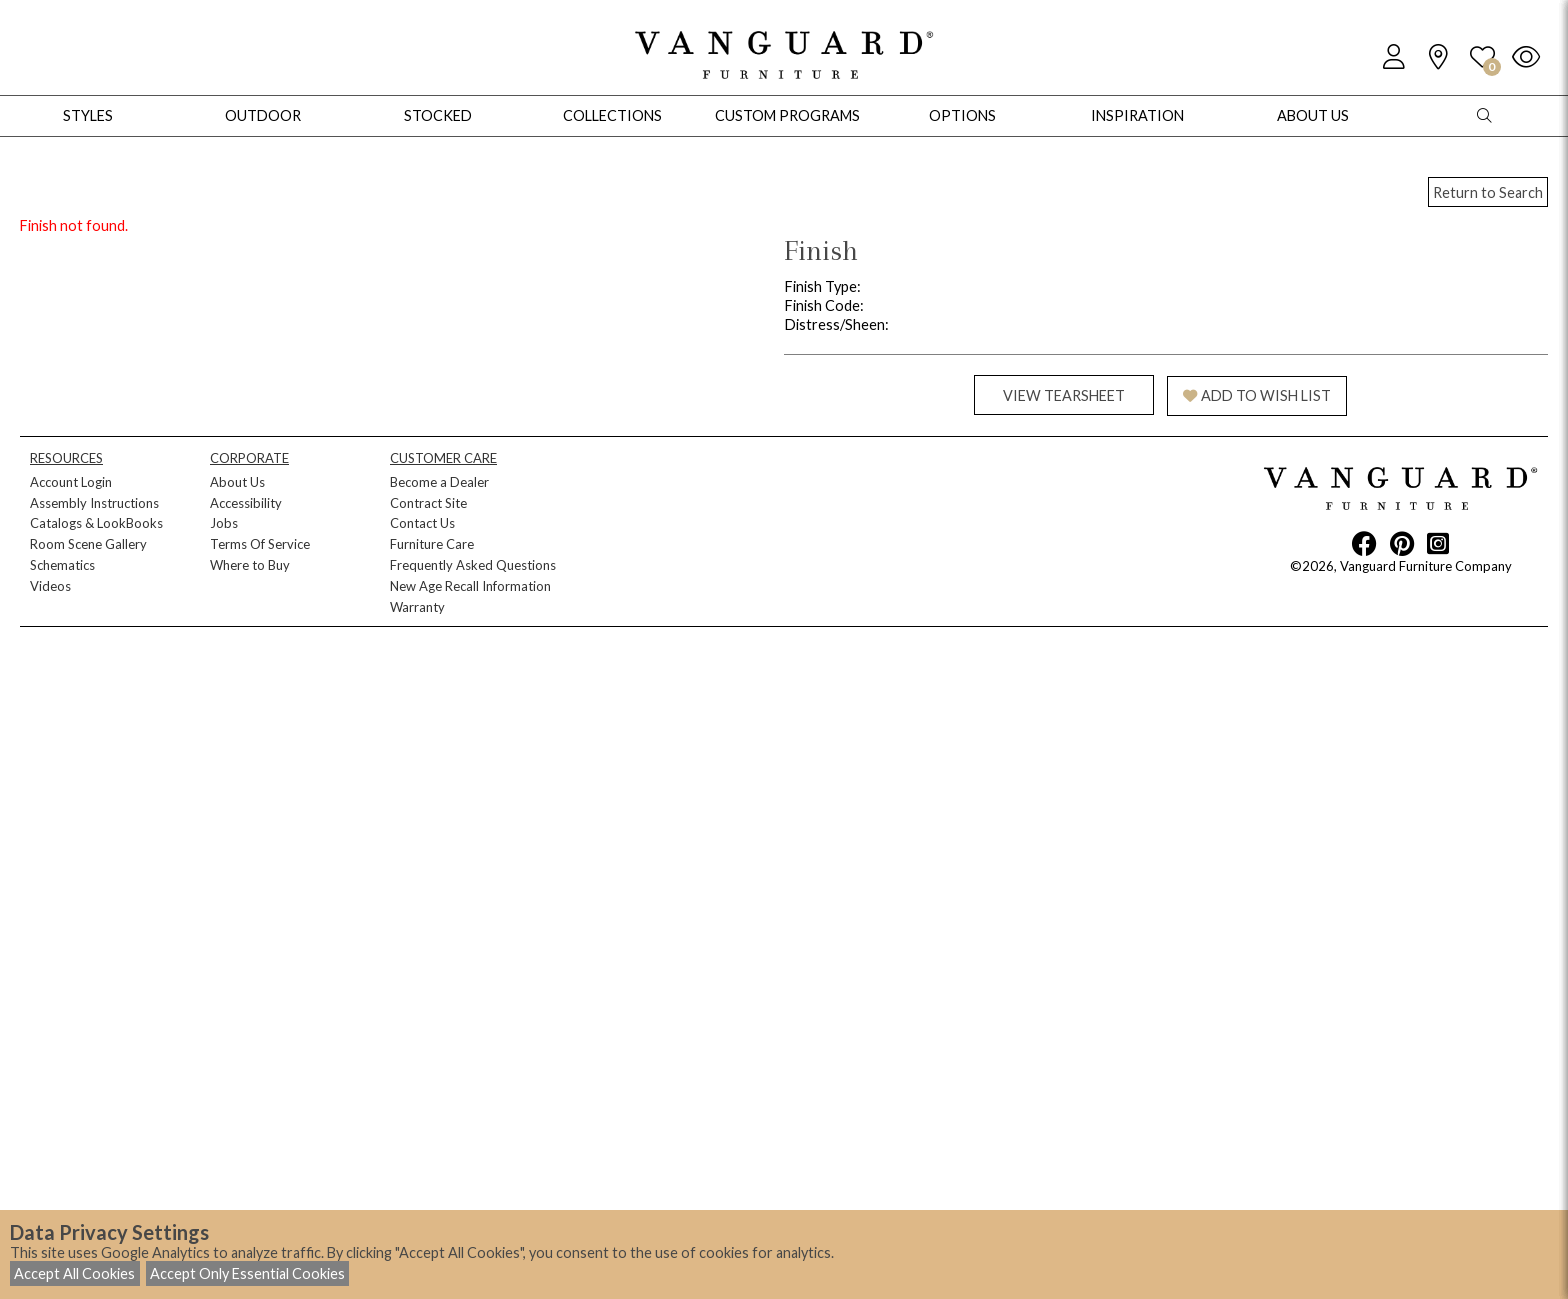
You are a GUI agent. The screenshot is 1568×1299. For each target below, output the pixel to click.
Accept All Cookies (74, 1273)
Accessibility (246, 503)
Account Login (71, 482)
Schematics (62, 565)
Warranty (417, 607)
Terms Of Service (260, 544)
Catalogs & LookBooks (96, 523)
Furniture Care (432, 544)
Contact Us (422, 523)
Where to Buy (250, 565)
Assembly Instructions (94, 503)
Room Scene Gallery (88, 544)
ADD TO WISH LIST (1257, 395)
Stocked (438, 115)
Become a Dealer (439, 482)
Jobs (224, 523)
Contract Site (428, 503)
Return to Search (1488, 192)
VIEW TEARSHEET (1064, 395)
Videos (50, 586)
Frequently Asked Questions (473, 565)
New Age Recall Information (470, 586)
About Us (237, 482)
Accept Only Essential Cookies (247, 1273)
